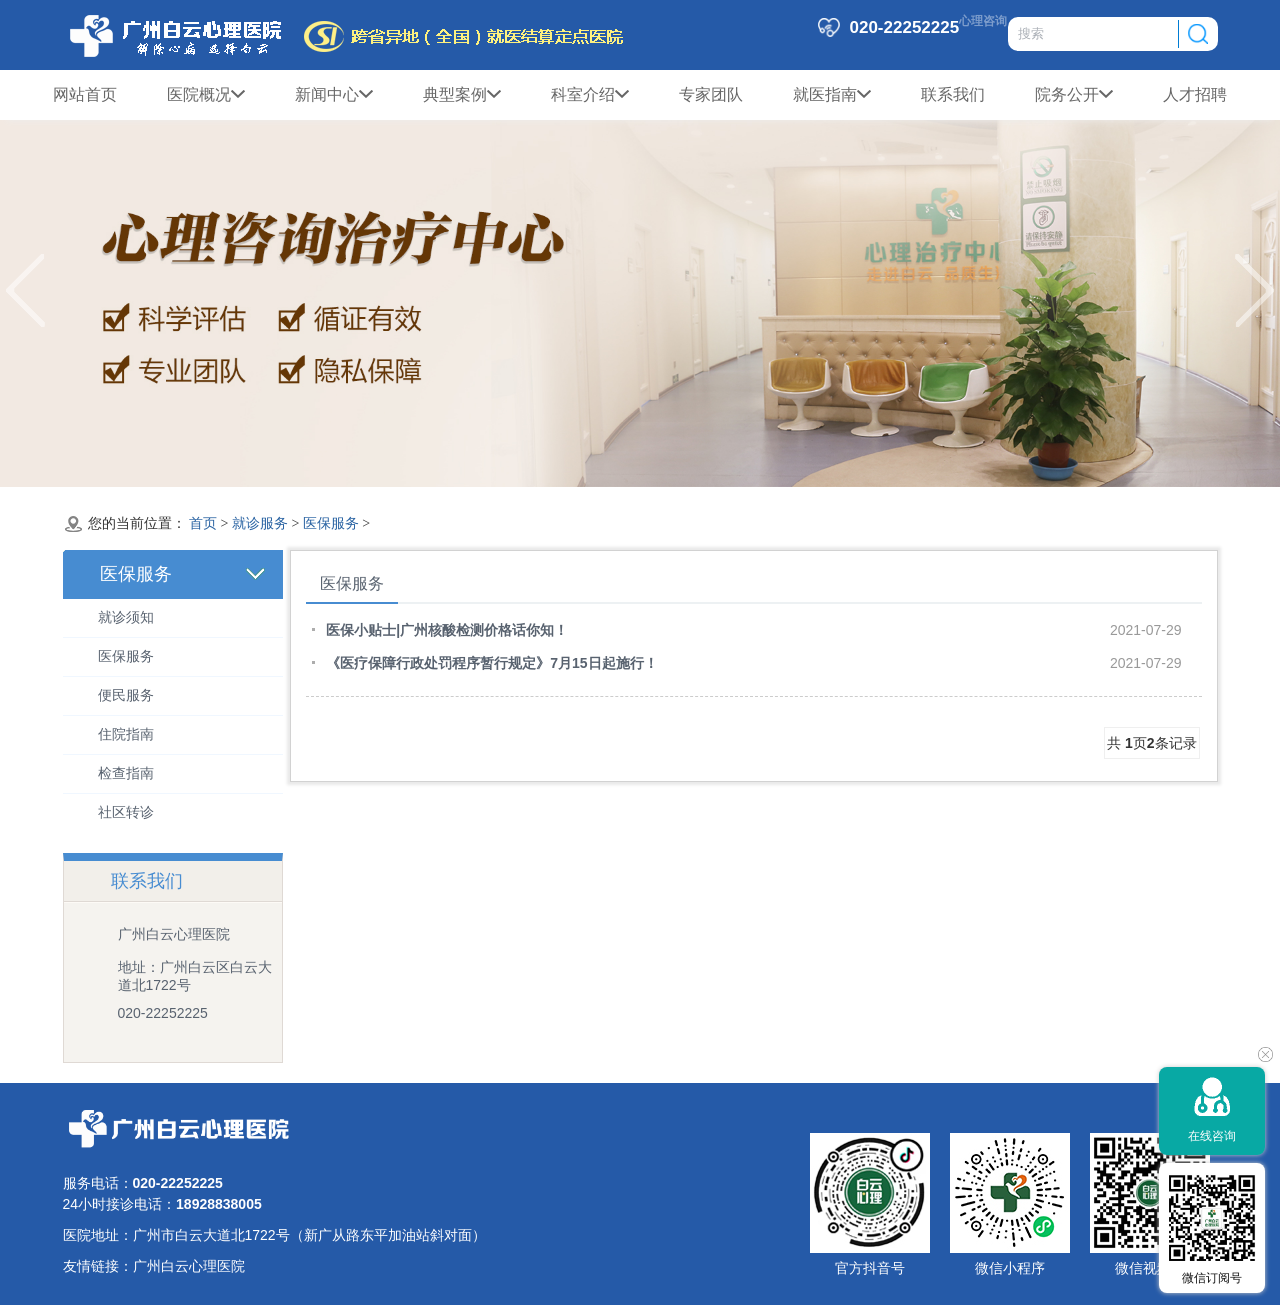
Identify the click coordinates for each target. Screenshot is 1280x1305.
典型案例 (462, 95)
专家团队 (711, 94)
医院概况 (206, 95)
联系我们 (953, 94)
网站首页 (85, 94)
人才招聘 (1195, 94)
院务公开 (1074, 95)
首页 (203, 523)
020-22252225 (163, 1013)
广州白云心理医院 (189, 1266)
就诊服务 (260, 523)
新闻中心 (334, 95)
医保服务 (331, 523)
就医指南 (832, 95)
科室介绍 (590, 95)
